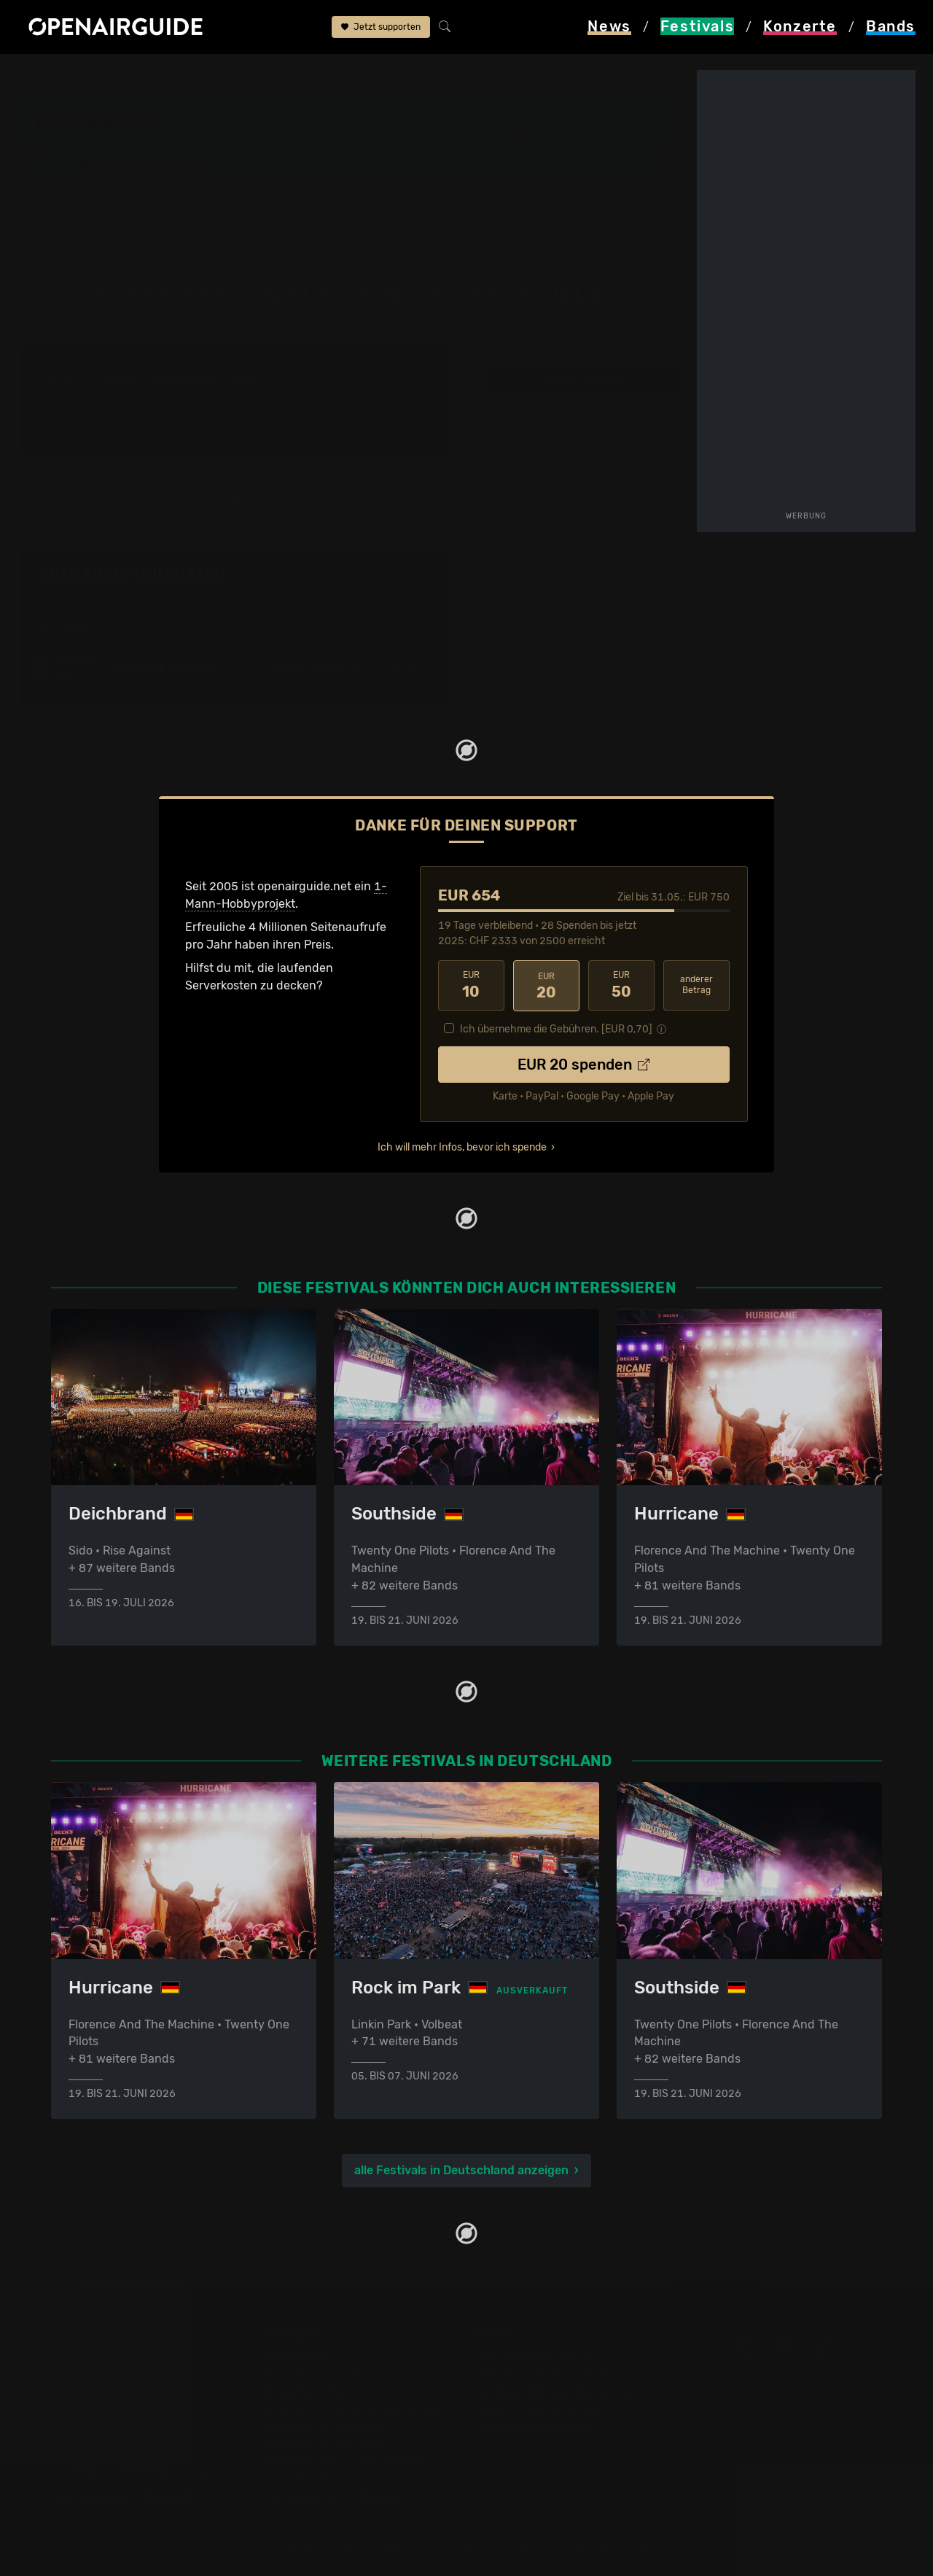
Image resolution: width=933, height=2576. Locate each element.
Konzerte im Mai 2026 (322, 2427)
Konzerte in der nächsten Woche (351, 2409)
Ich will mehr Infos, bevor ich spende (462, 1146)
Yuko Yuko (406, 74)
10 (471, 985)
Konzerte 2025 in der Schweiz (345, 2462)
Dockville (259, 74)
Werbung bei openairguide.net (558, 2392)
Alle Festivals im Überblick (122, 2497)
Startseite (44, 74)
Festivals (110, 74)
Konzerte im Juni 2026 (325, 2444)
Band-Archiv (332, 74)
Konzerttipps (298, 2357)
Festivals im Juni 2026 (113, 2444)
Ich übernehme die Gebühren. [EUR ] (556, 1027)
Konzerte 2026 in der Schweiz (345, 2479)
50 (621, 985)
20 (546, 985)
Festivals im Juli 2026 (111, 2462)
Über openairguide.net (536, 2357)
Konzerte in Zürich (313, 2374)
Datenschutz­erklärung (536, 2409)
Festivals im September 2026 (131, 2479)
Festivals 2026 (91, 2409)
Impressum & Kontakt (533, 2427)
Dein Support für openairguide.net (569, 2374)
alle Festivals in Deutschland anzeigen (461, 2170)
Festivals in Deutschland (118, 2392)
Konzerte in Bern (308, 2392)
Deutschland (184, 74)
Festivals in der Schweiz (116, 2374)
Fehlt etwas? (408, 573)
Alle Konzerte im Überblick (334, 2497)
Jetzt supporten (381, 28)
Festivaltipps (86, 2357)
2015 (243, 379)
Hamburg (497, 129)
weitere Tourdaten (584, 379)
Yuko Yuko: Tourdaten (131, 573)
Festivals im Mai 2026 (110, 2427)
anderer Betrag (696, 984)
